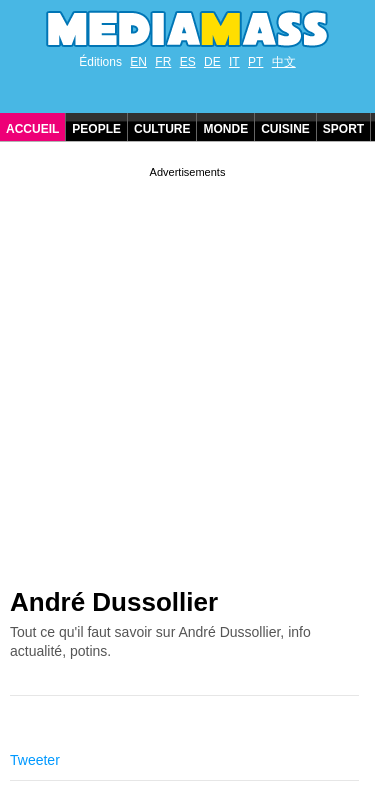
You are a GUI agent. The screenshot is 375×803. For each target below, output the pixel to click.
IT (234, 62)
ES (188, 62)
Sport (343, 129)
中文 (284, 62)
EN (138, 62)
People (96, 129)
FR (163, 62)
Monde (225, 129)
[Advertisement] (187, 369)
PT (255, 62)
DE (212, 62)
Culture (162, 129)
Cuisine (285, 129)
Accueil (32, 129)
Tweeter (35, 760)
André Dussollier (114, 602)
